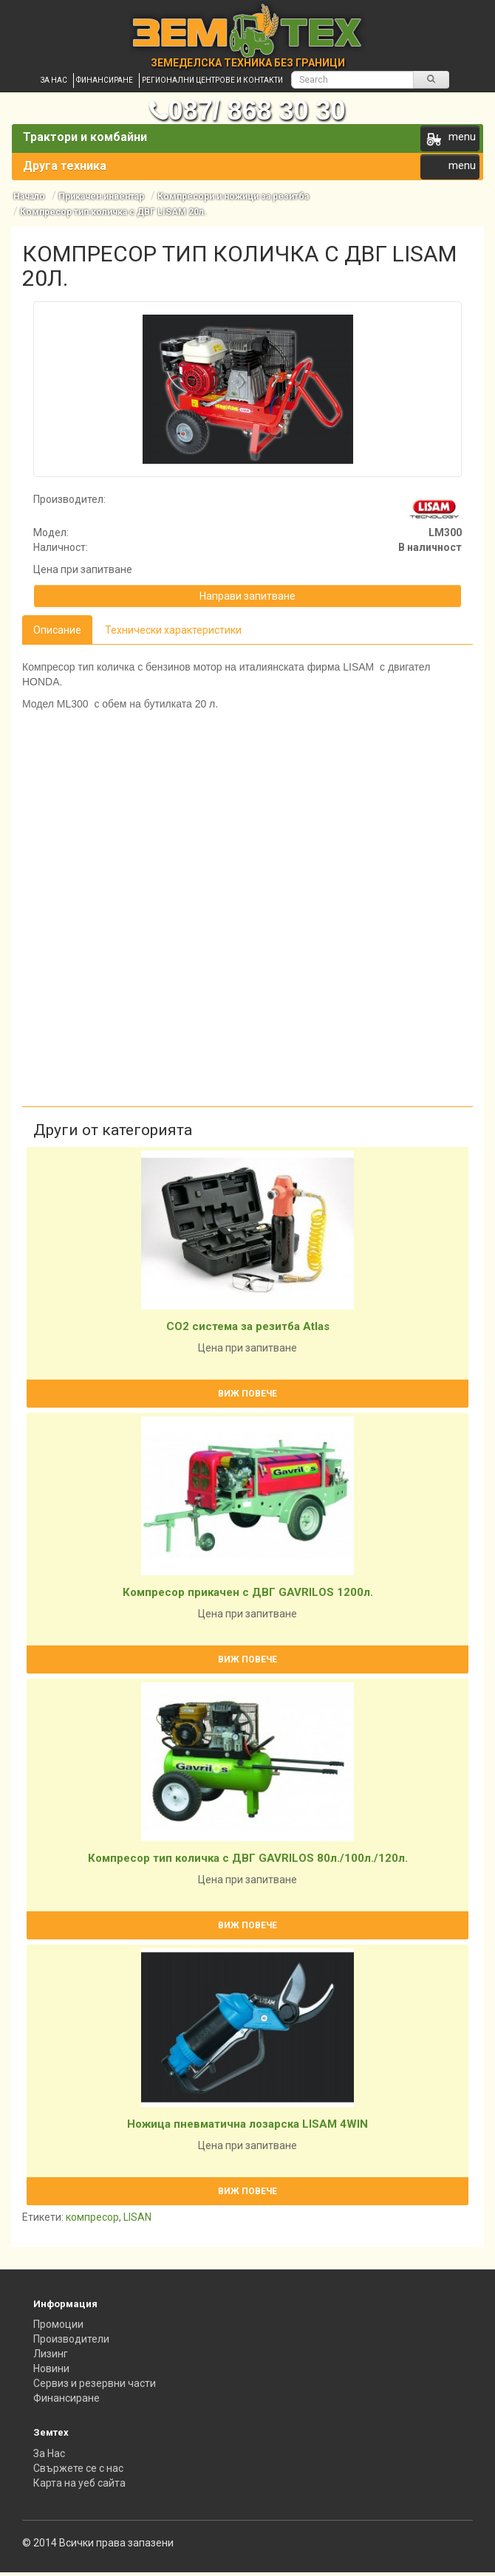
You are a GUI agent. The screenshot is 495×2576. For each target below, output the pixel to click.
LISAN (137, 2217)
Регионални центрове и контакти (212, 80)
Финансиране (104, 80)
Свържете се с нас (78, 2468)
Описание (57, 630)
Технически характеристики (173, 630)
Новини (51, 2368)
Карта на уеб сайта (79, 2483)
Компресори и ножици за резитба (233, 196)
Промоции (58, 2324)
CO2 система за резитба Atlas (248, 1326)
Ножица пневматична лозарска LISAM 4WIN (247, 2124)
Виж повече (247, 1393)
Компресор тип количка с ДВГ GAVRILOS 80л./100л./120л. (248, 1858)
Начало (29, 196)
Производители (71, 2339)
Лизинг (50, 2354)
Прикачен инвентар (101, 196)
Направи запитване (247, 596)
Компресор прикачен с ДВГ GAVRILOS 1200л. (248, 1592)
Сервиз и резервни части (94, 2383)
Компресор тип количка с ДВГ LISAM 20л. (113, 212)
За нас (54, 80)
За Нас (49, 2453)
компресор (92, 2217)
